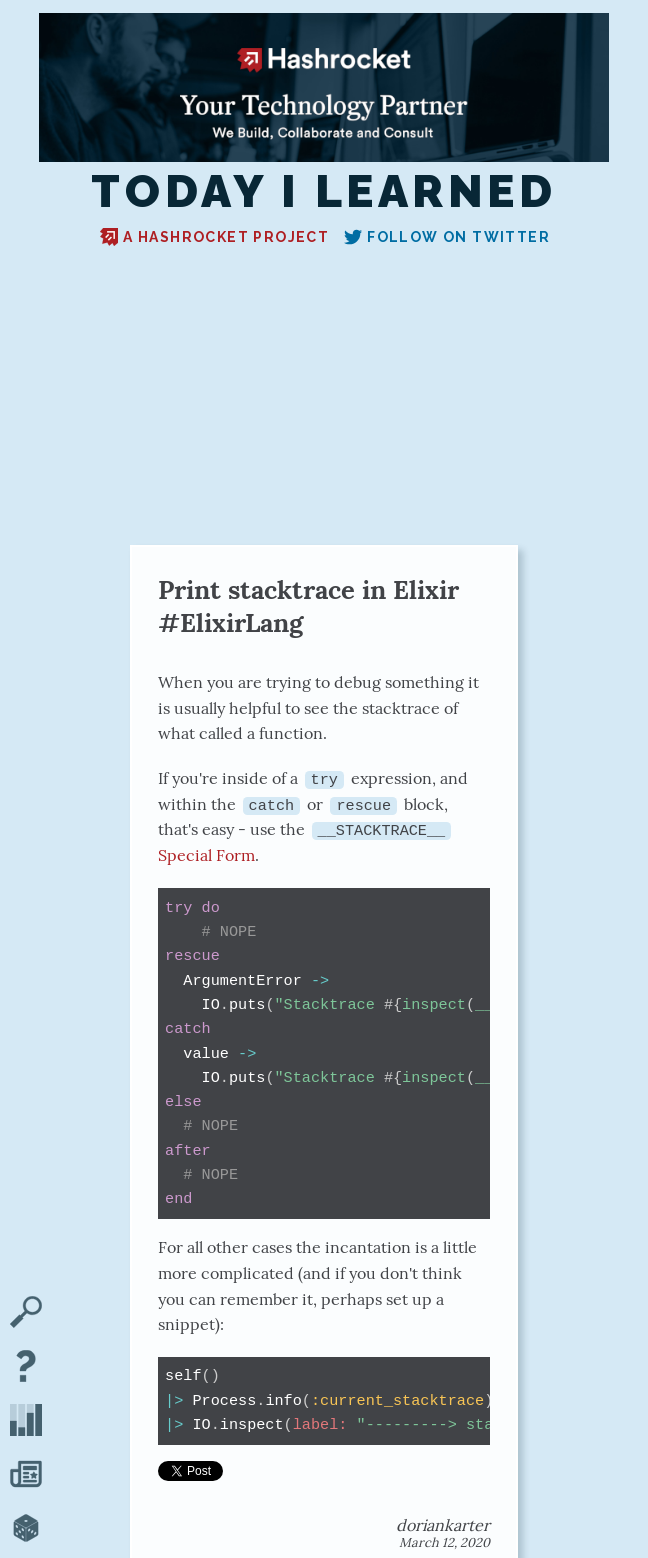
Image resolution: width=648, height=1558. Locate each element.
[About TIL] (26, 1368)
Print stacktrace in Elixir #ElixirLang (308, 606)
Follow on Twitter (447, 237)
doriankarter (443, 1524)
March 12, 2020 (444, 1541)
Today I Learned (323, 191)
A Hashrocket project (214, 237)
